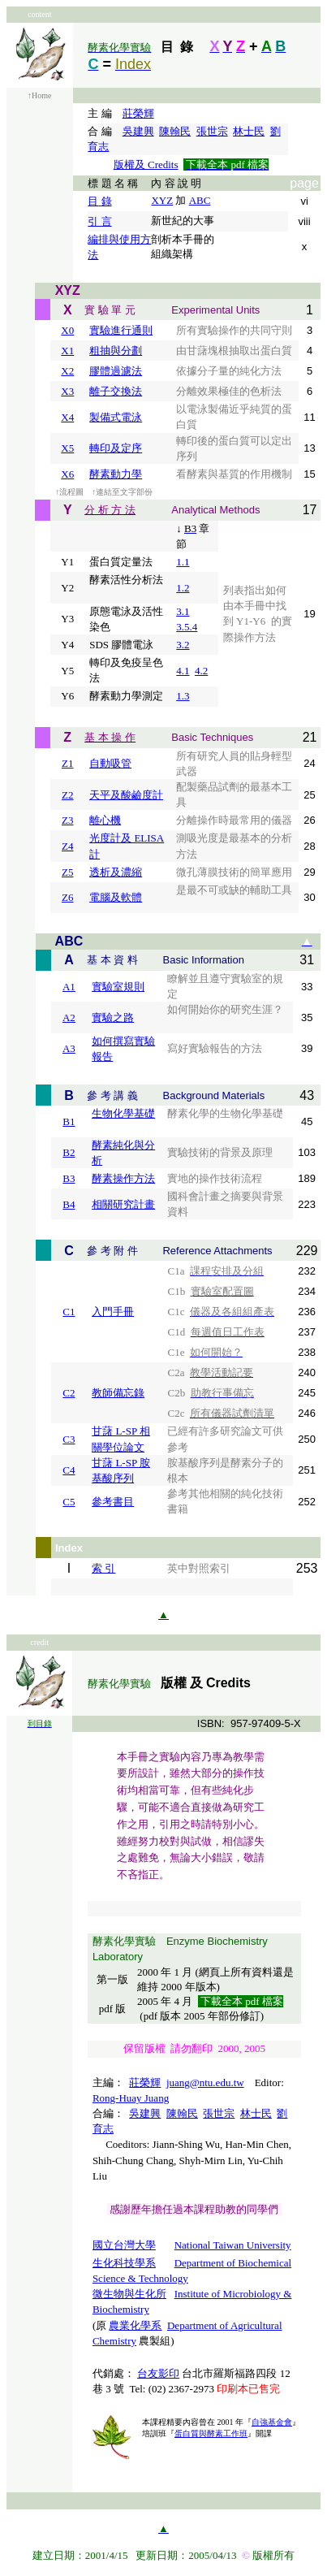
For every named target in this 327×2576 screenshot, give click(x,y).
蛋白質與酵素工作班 (210, 2433)
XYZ (162, 200)
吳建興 (138, 131)
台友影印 (158, 2373)
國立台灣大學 (124, 2245)
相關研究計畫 (123, 1204)
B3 (68, 1178)
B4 (68, 1204)
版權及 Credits (146, 164)
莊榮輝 (138, 113)
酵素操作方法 (123, 1178)
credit (39, 1642)
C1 (68, 1311)
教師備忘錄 (118, 1393)
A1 (68, 987)
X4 (67, 417)
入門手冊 (113, 1311)
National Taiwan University (232, 2245)
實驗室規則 (118, 987)
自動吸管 (110, 763)
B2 (68, 1152)
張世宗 (212, 131)
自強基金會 (272, 2422)
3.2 (182, 645)
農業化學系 (135, 2325)
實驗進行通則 (121, 330)
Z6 (67, 897)
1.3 (182, 696)
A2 (68, 1017)
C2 (68, 1393)
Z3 (67, 820)
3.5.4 (186, 627)
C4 (68, 1470)
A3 (68, 1048)
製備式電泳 (115, 417)
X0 (67, 330)
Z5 (67, 872)
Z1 (67, 763)
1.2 (182, 588)
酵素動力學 (115, 474)
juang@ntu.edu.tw (205, 2082)
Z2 (67, 795)
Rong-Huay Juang (131, 2098)
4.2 (201, 671)
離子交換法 (115, 391)
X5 (67, 448)
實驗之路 (113, 1017)
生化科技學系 (124, 2263)
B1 (68, 1121)
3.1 (182, 611)
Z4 (67, 846)
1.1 (182, 562)
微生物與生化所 (129, 2294)
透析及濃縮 (115, 872)
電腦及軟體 (115, 897)
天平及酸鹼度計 (126, 795)
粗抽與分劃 (115, 350)
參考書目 (113, 1502)
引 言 (99, 221)
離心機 (105, 820)
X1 (67, 350)
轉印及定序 (115, 448)
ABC (200, 200)
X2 (67, 371)
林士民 (249, 131)
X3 (67, 391)
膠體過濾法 (115, 371)
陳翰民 (175, 131)
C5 (68, 1502)
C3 (68, 1439)
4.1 (182, 671)
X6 (67, 474)
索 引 (103, 1568)
